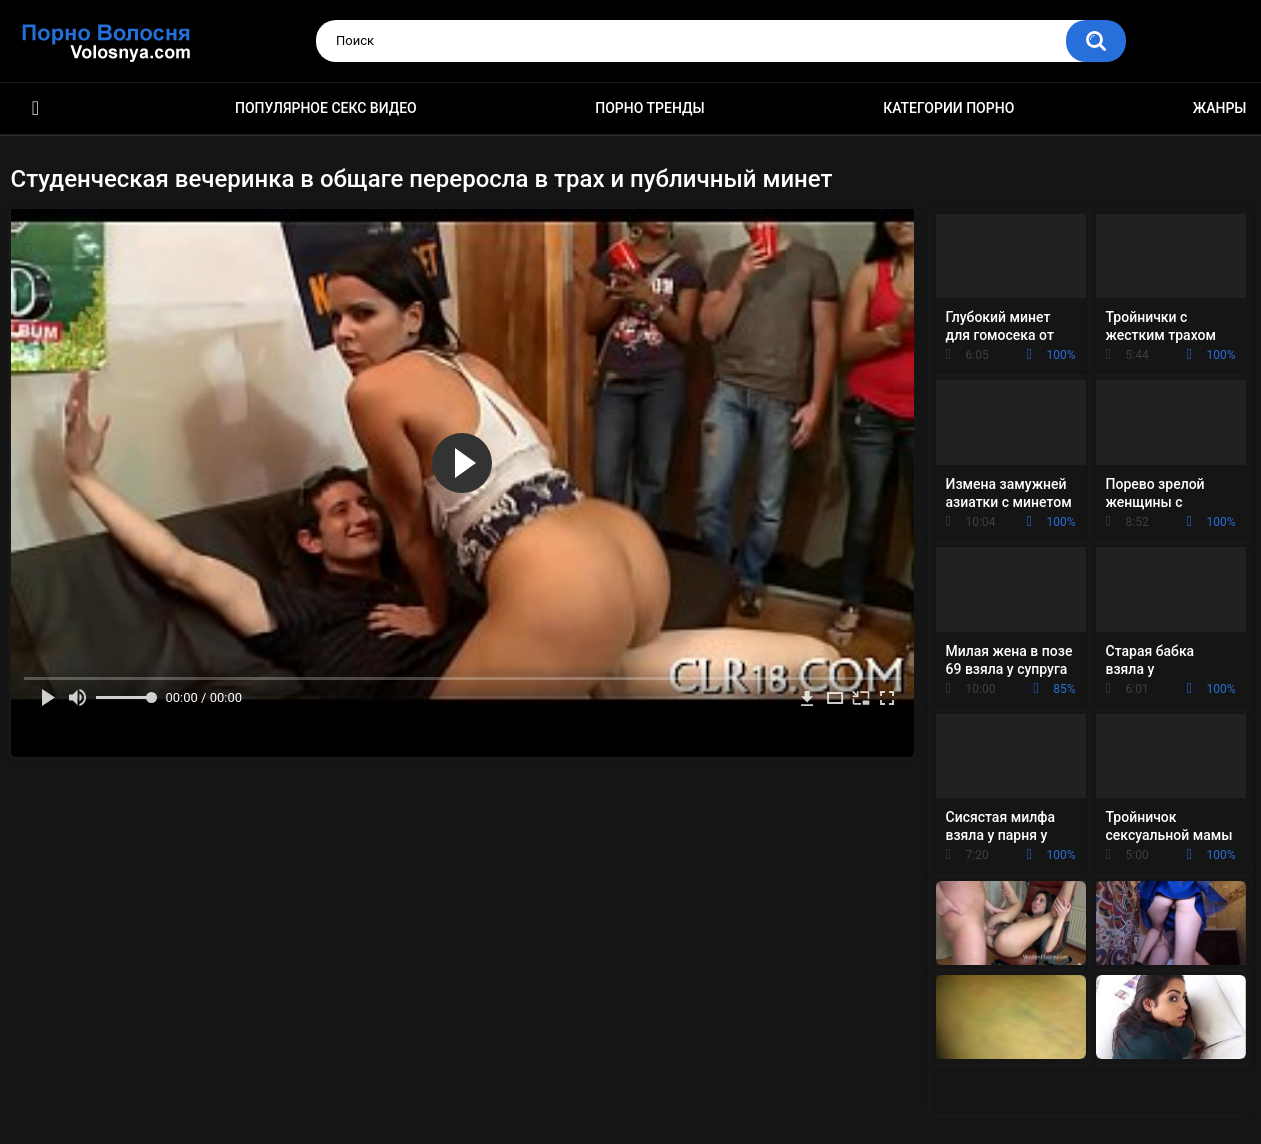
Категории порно (948, 108)
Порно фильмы (36, 108)
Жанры (1220, 108)
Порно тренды (649, 108)
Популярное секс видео (326, 108)
